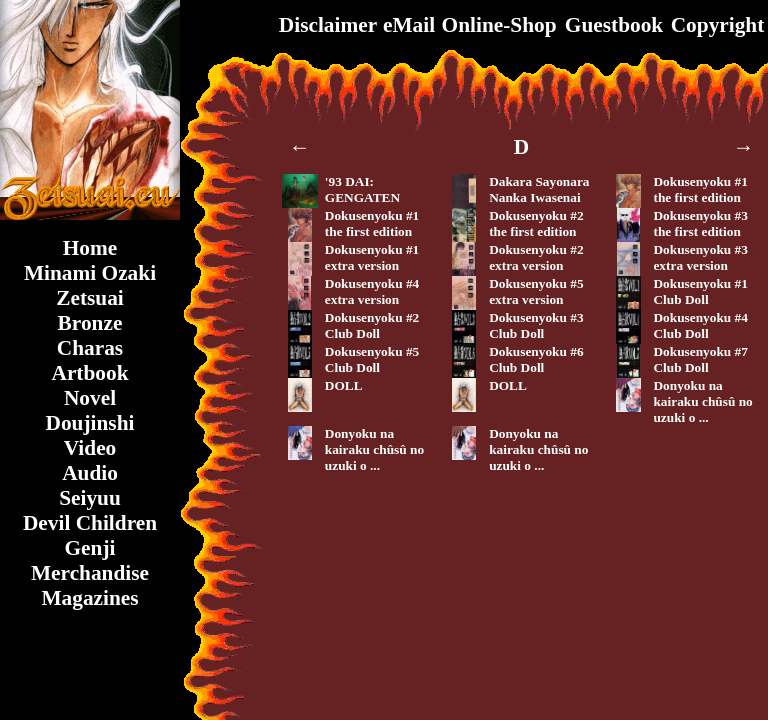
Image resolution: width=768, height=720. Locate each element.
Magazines (89, 598)
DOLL (344, 385)
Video (90, 448)
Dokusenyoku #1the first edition (700, 189)
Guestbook (614, 25)
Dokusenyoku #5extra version (536, 291)
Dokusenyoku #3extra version (700, 257)
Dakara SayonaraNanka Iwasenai (539, 189)
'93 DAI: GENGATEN (362, 189)
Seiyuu (90, 498)
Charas (90, 348)
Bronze (90, 323)
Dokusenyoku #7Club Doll (700, 359)
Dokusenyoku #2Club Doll (372, 325)
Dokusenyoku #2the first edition (536, 223)
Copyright (718, 25)
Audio (90, 473)
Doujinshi (90, 423)
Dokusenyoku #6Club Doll (536, 359)
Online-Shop (499, 25)
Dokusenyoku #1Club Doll (700, 291)
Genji (90, 548)
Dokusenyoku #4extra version (372, 291)
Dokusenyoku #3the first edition (700, 223)
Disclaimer (328, 25)
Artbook (89, 373)
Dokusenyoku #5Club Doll (372, 359)
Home (90, 248)
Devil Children (90, 523)
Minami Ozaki (90, 273)
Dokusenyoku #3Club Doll (536, 325)
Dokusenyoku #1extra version (372, 257)
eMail (409, 25)
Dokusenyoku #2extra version (536, 257)
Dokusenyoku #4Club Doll (700, 325)
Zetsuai (90, 298)
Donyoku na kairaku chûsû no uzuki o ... (702, 401)
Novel (90, 398)
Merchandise (90, 573)
